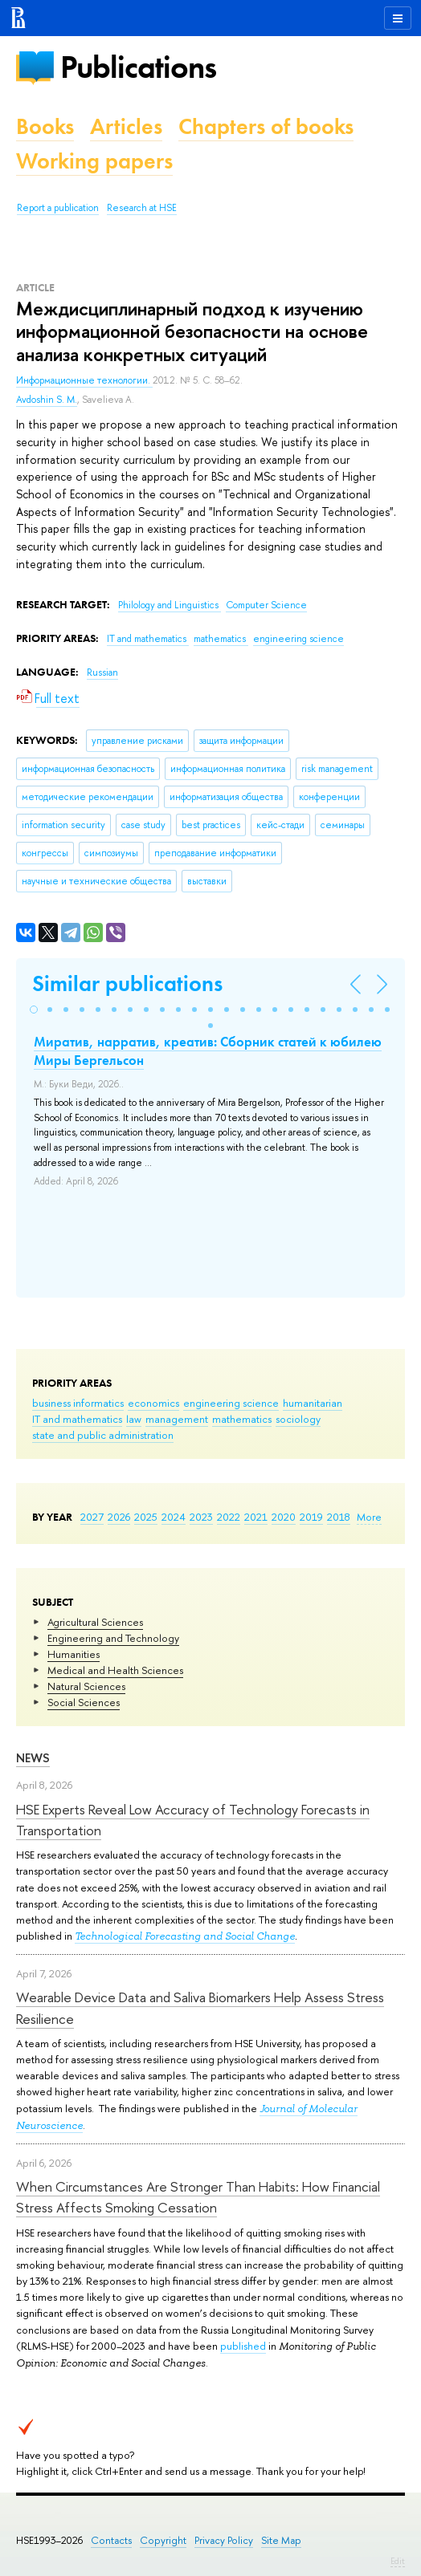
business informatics (78, 1403)
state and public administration (103, 1435)
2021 (256, 1516)
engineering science (231, 1403)
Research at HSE (142, 207)
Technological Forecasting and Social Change (185, 1936)
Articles (126, 126)
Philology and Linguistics (169, 605)
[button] (34, 1010)
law (133, 1419)
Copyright (163, 2540)
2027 (92, 1516)
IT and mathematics (77, 1419)
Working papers (94, 161)
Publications (138, 67)
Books (45, 126)
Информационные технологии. (84, 380)
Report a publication (58, 207)
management (176, 1419)
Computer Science (266, 605)
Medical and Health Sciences (115, 1670)
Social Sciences (83, 1702)
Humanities (73, 1654)
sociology (298, 1419)
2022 (228, 1516)
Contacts (111, 2540)
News (33, 1757)
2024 (173, 1516)
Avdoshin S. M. (46, 399)
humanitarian (312, 1403)
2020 (284, 1516)
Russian (102, 672)
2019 (311, 1516)
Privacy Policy (223, 2540)
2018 (338, 1516)
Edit (397, 2560)
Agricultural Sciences (95, 1622)
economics (153, 1403)
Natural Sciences (86, 1686)
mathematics (242, 1419)
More (369, 1516)
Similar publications (127, 983)
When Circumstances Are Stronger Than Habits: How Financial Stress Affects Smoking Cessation (198, 2196)
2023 (201, 1516)
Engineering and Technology (113, 1638)
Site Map (281, 2540)
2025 (145, 1516)
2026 (119, 1516)
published (243, 2345)
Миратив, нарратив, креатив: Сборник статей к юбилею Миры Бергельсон (208, 1050)
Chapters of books (266, 126)
